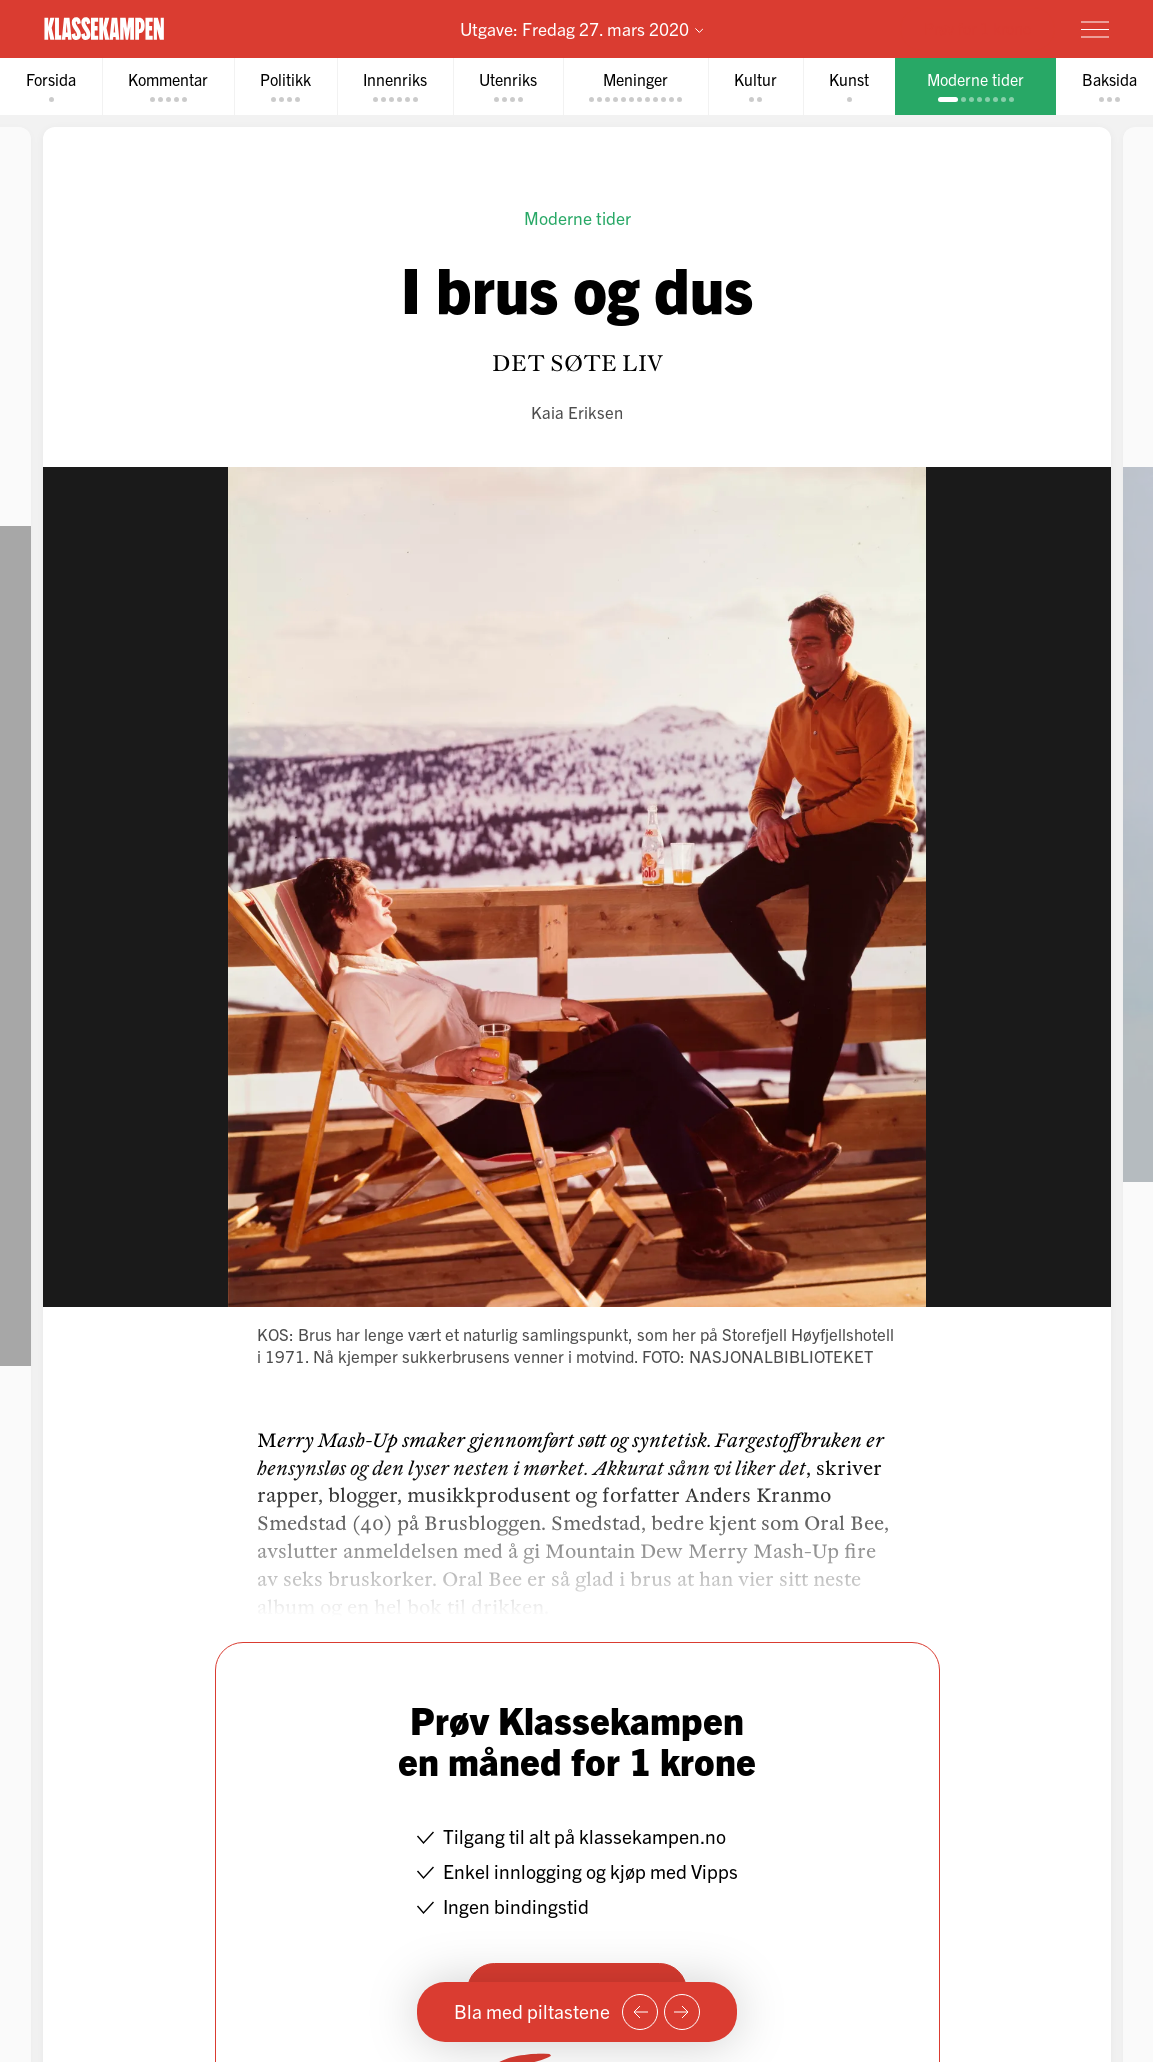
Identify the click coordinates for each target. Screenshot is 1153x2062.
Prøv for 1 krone (977, 28)
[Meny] (1095, 29)
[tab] (51, 86)
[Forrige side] (640, 2012)
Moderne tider (576, 217)
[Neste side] (682, 2012)
